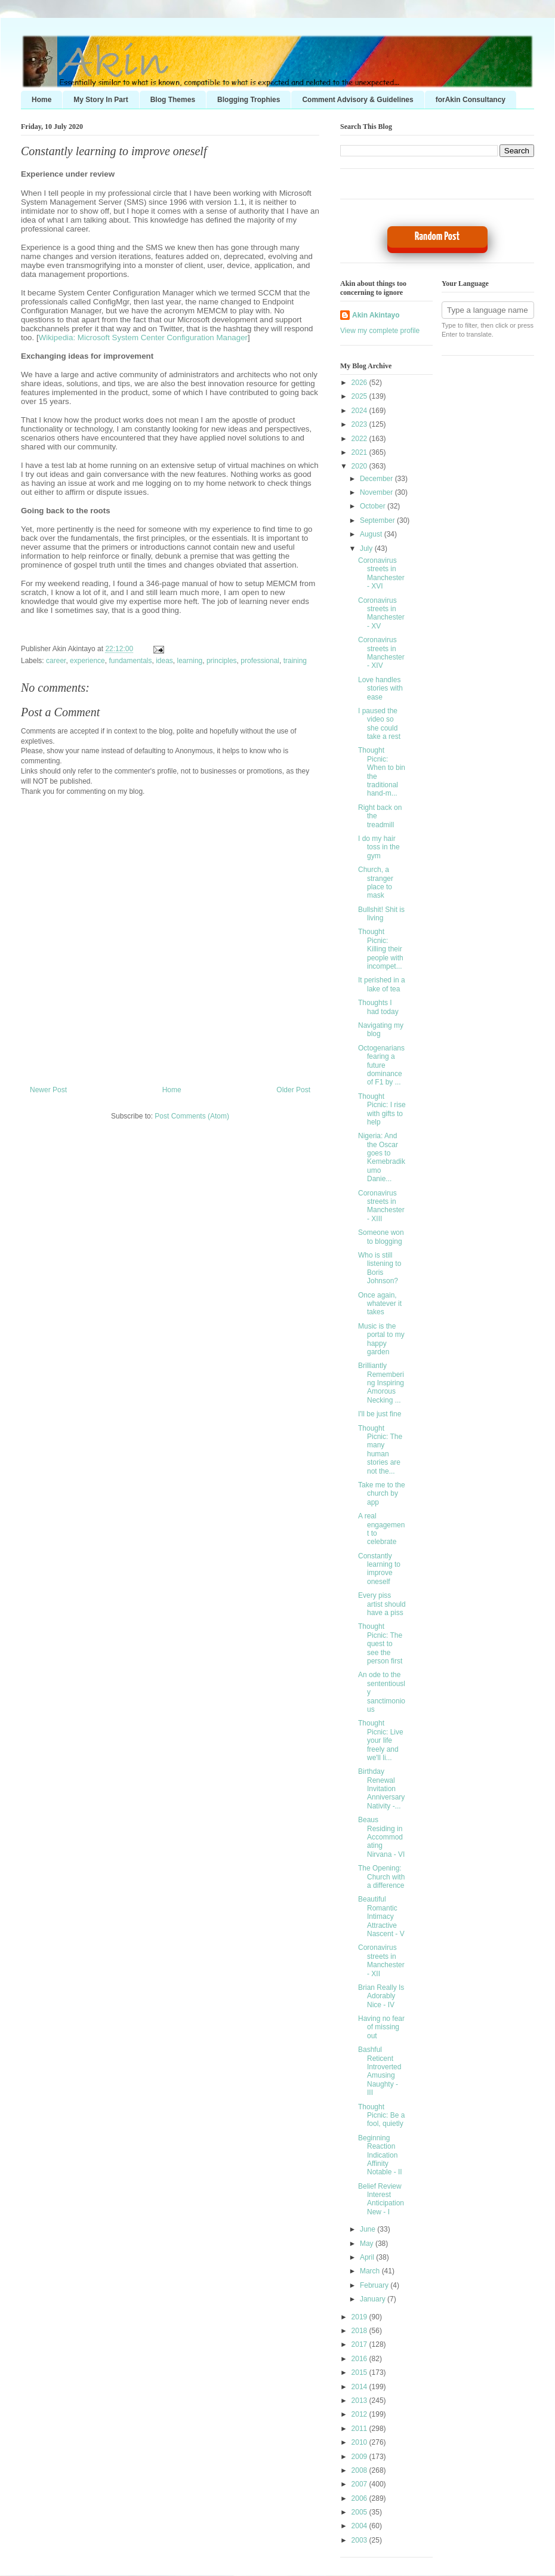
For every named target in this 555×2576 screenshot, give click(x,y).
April (368, 2257)
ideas (164, 661)
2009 (360, 2456)
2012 (360, 2414)
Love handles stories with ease (380, 688)
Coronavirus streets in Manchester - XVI (381, 573)
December (377, 478)
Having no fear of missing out (381, 2027)
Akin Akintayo (376, 315)
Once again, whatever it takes (380, 1304)
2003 (360, 2540)
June (368, 2229)
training (295, 661)
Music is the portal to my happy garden (381, 1339)
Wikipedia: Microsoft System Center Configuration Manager (143, 337)
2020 (360, 466)
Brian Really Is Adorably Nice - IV (381, 1996)
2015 (360, 2372)
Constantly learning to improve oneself (113, 151)
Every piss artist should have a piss (382, 1604)
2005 (360, 2512)
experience (87, 661)
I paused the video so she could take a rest (379, 724)
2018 (360, 2331)
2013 (360, 2400)
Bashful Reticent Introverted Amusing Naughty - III (379, 2071)
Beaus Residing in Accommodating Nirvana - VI (381, 1837)
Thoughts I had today (378, 1007)
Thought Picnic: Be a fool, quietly (381, 2115)
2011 (360, 2428)
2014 (360, 2387)
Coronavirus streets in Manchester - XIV (381, 653)
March (371, 2271)
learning (190, 661)
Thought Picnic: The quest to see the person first (380, 1643)
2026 (360, 382)
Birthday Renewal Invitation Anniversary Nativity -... (381, 1788)
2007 (360, 2484)
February (375, 2285)
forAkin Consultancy (470, 99)
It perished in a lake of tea (381, 984)
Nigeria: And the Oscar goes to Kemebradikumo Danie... (381, 1157)
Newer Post (48, 1090)
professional (259, 661)
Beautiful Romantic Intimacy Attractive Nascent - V (381, 1916)
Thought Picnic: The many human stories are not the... (380, 1449)
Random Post (437, 236)
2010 (360, 2442)
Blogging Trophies (248, 99)
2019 (360, 2317)
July (367, 548)
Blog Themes (172, 99)
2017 (360, 2344)
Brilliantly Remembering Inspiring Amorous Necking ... (381, 1382)
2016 (360, 2359)
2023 (360, 424)
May (367, 2243)
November (377, 492)
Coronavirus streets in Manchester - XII (381, 1960)
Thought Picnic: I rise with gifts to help (382, 1109)
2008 (360, 2470)
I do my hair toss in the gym (379, 847)
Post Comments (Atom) (192, 1116)
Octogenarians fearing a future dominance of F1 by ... (381, 1065)
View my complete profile (380, 330)
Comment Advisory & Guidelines (357, 99)
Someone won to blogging (381, 1236)
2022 (360, 439)
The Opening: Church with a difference (381, 1877)
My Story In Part (100, 99)
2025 (360, 396)
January (373, 2299)
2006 (360, 2498)
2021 (360, 452)
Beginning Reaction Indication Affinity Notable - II (380, 2155)
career (56, 661)
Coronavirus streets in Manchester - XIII (381, 1206)
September (378, 520)
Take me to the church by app (381, 1493)
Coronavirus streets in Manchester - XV (381, 613)
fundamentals (130, 661)
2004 (360, 2526)
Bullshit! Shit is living (381, 913)
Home (41, 99)
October (373, 506)
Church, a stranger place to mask (375, 882)
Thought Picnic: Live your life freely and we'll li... (380, 1740)
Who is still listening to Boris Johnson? (379, 1268)
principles (221, 661)
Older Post (293, 1090)
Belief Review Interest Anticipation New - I (381, 2199)
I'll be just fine (379, 1414)
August (372, 534)
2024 (360, 410)
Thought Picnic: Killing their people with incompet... (380, 949)
